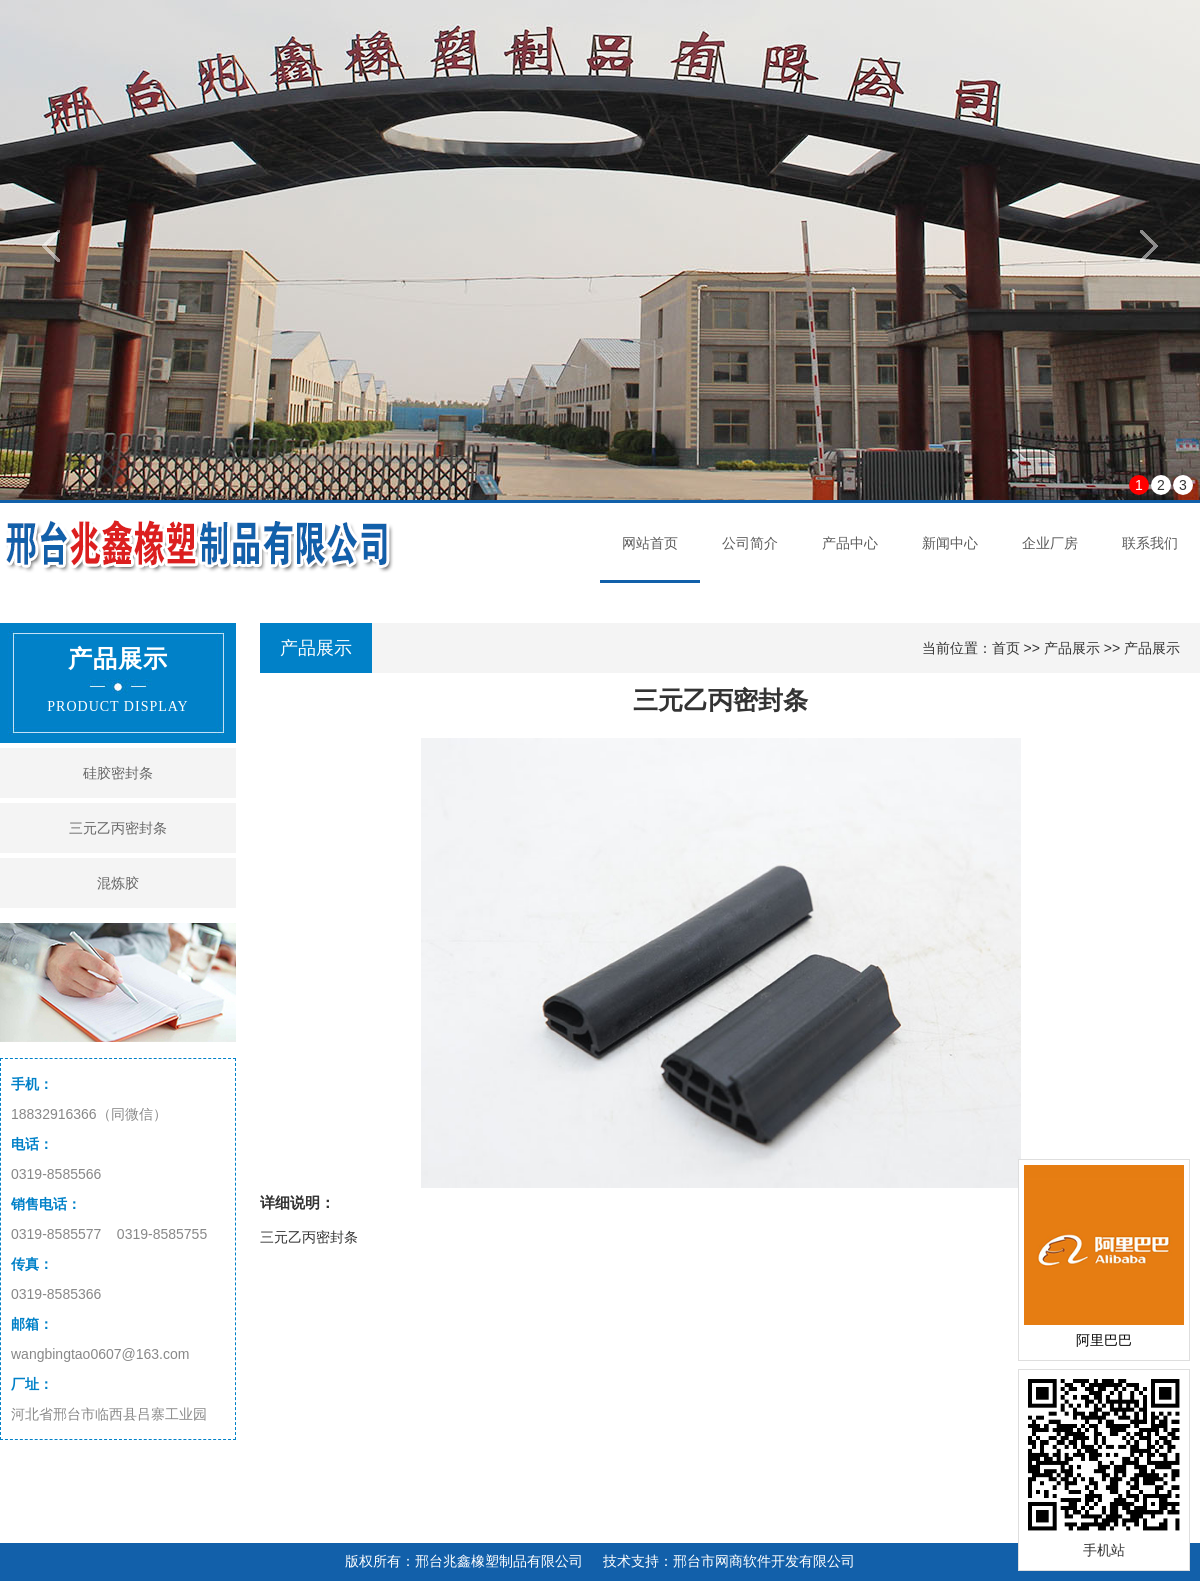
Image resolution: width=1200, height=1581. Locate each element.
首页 (1006, 648)
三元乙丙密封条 (118, 828)
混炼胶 (118, 883)
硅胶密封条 (118, 773)
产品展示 (1072, 648)
